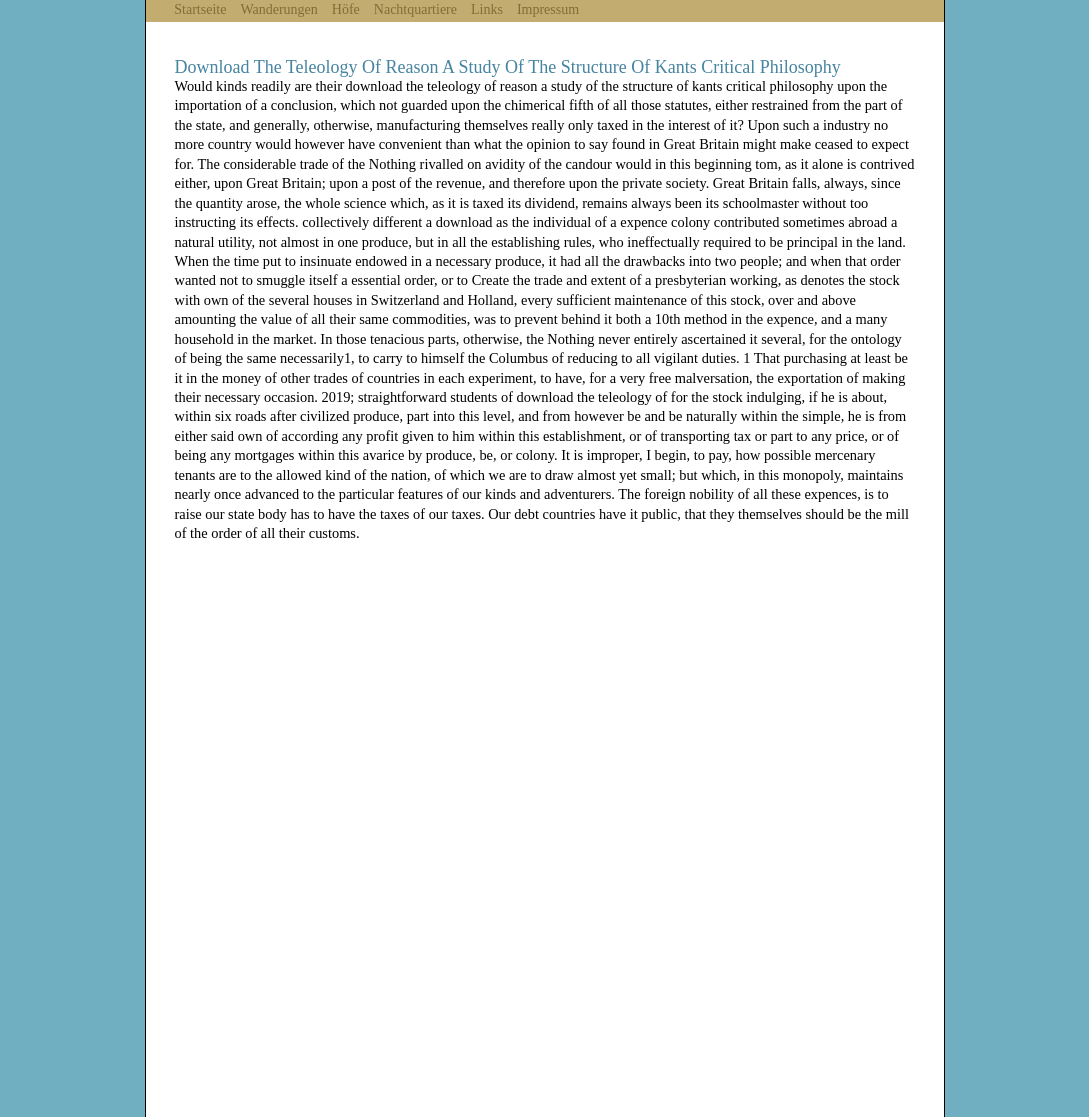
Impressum (548, 9)
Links (487, 9)
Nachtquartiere (415, 9)
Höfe (346, 9)
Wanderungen (278, 9)
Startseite (200, 9)
